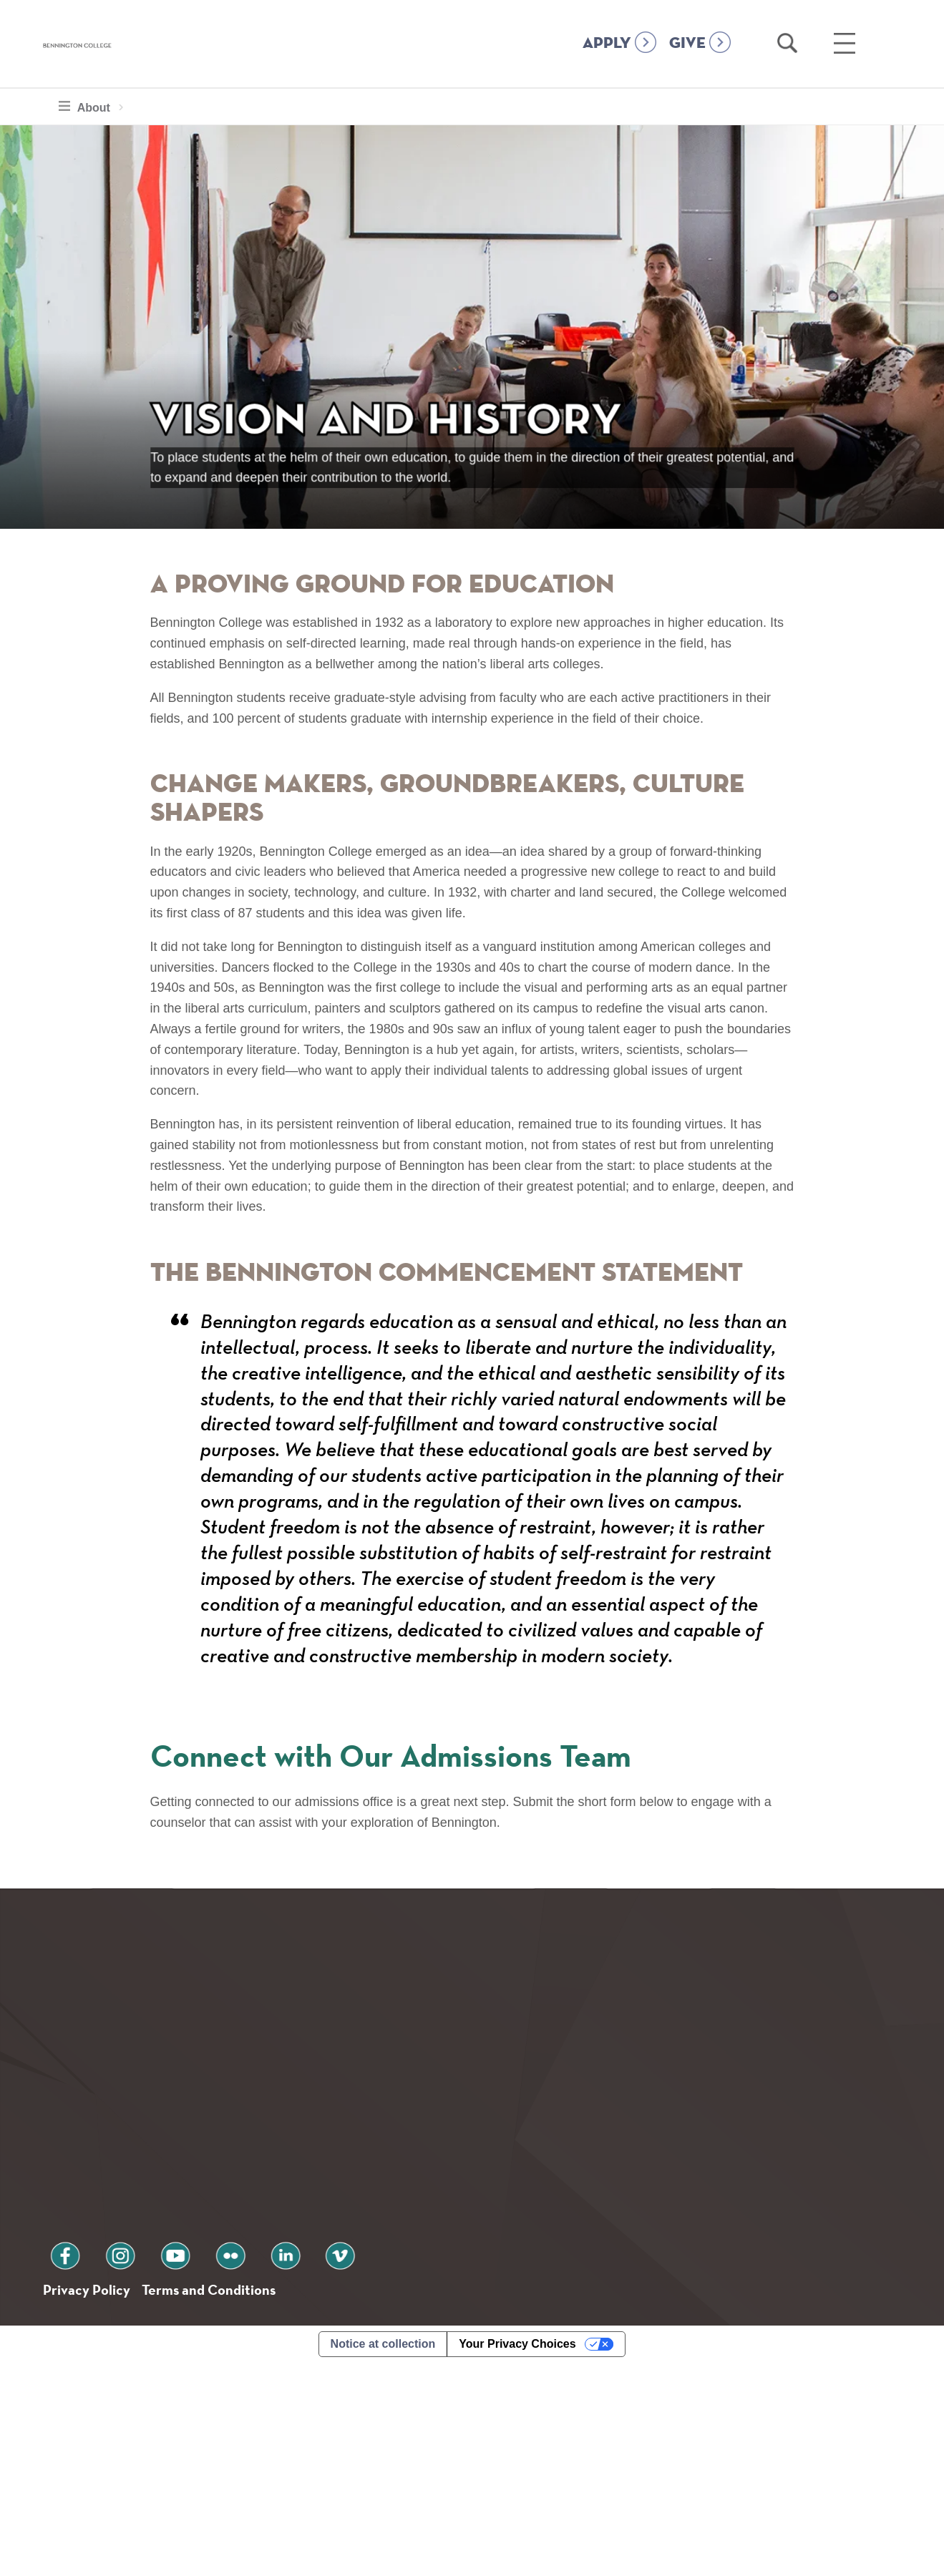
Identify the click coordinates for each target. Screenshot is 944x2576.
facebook (58, 2462)
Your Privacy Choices (517, 2557)
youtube (140, 2462)
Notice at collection (383, 2557)
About (88, 106)
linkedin (222, 2462)
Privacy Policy (93, 2500)
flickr (181, 2462)
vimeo (262, 2462)
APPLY (607, 44)
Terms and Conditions (235, 2500)
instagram (99, 2462)
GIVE (687, 44)
